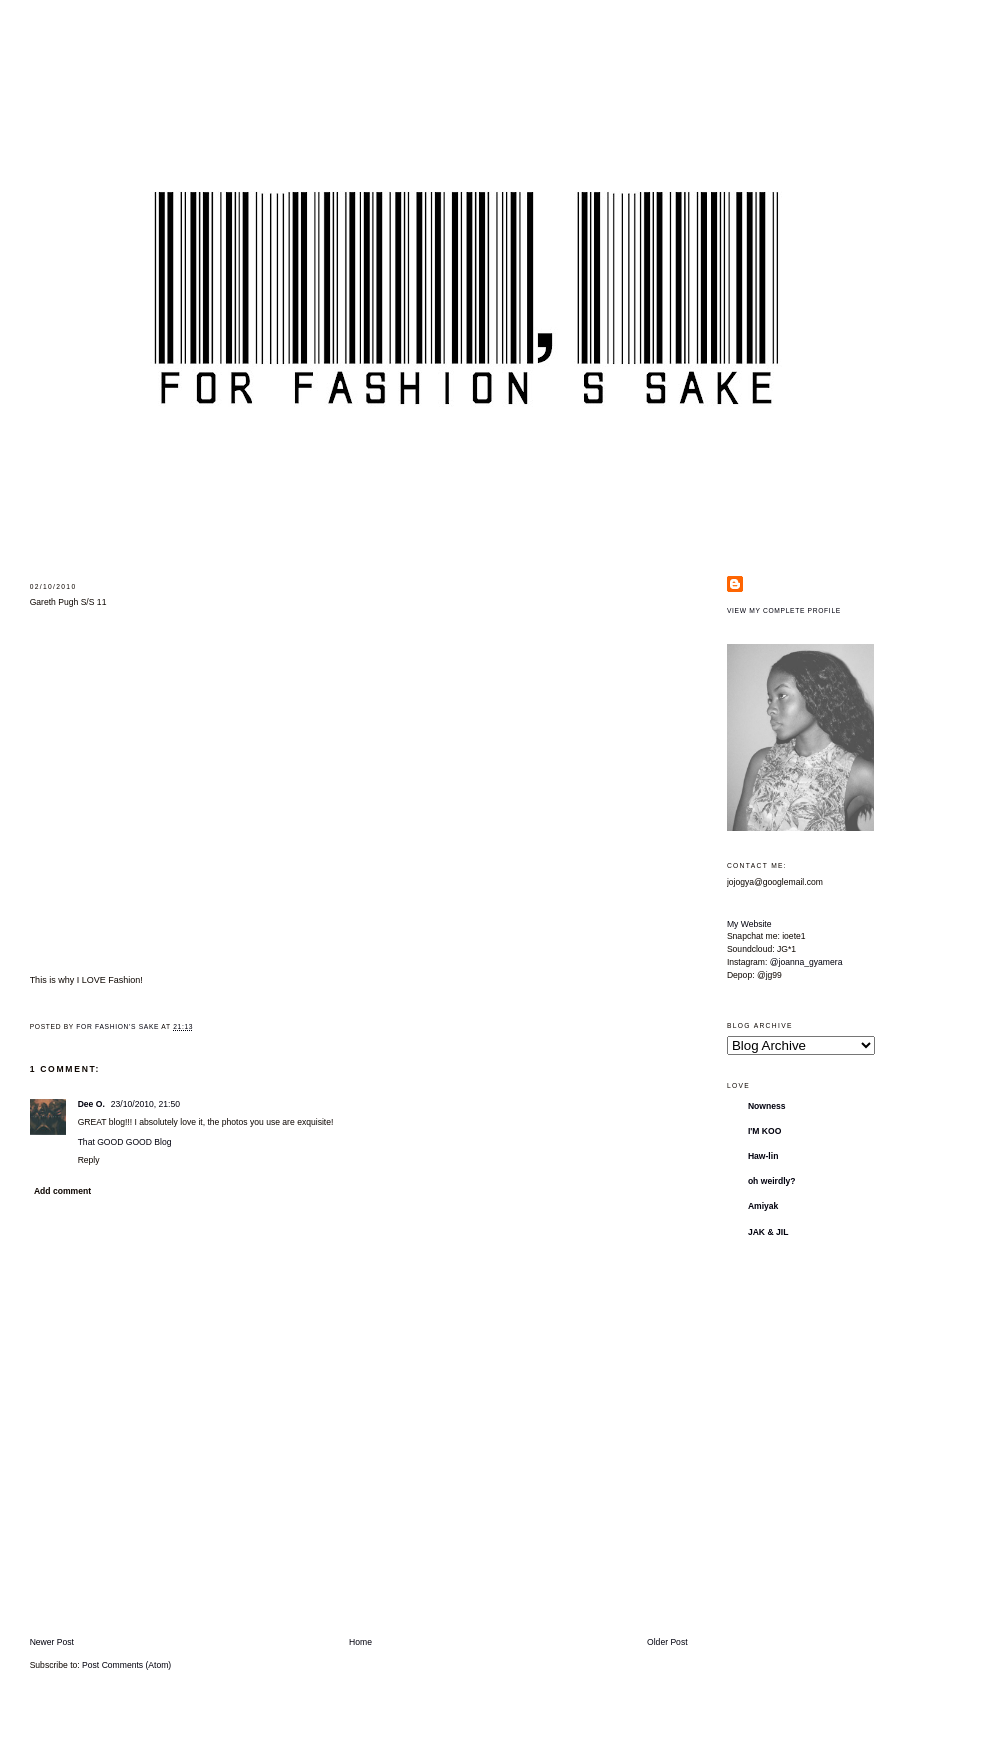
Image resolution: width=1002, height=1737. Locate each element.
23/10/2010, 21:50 (145, 1104)
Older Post (667, 1642)
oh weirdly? (772, 1181)
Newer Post (52, 1642)
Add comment (62, 1191)
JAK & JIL (768, 1232)
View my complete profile (784, 610)
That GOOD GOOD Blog (125, 1142)
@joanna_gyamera (806, 962)
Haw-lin (763, 1156)
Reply (89, 1160)
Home (360, 1642)
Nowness (767, 1106)
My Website (749, 924)
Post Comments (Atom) (126, 1665)
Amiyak (763, 1206)
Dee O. (91, 1104)
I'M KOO (765, 1131)
